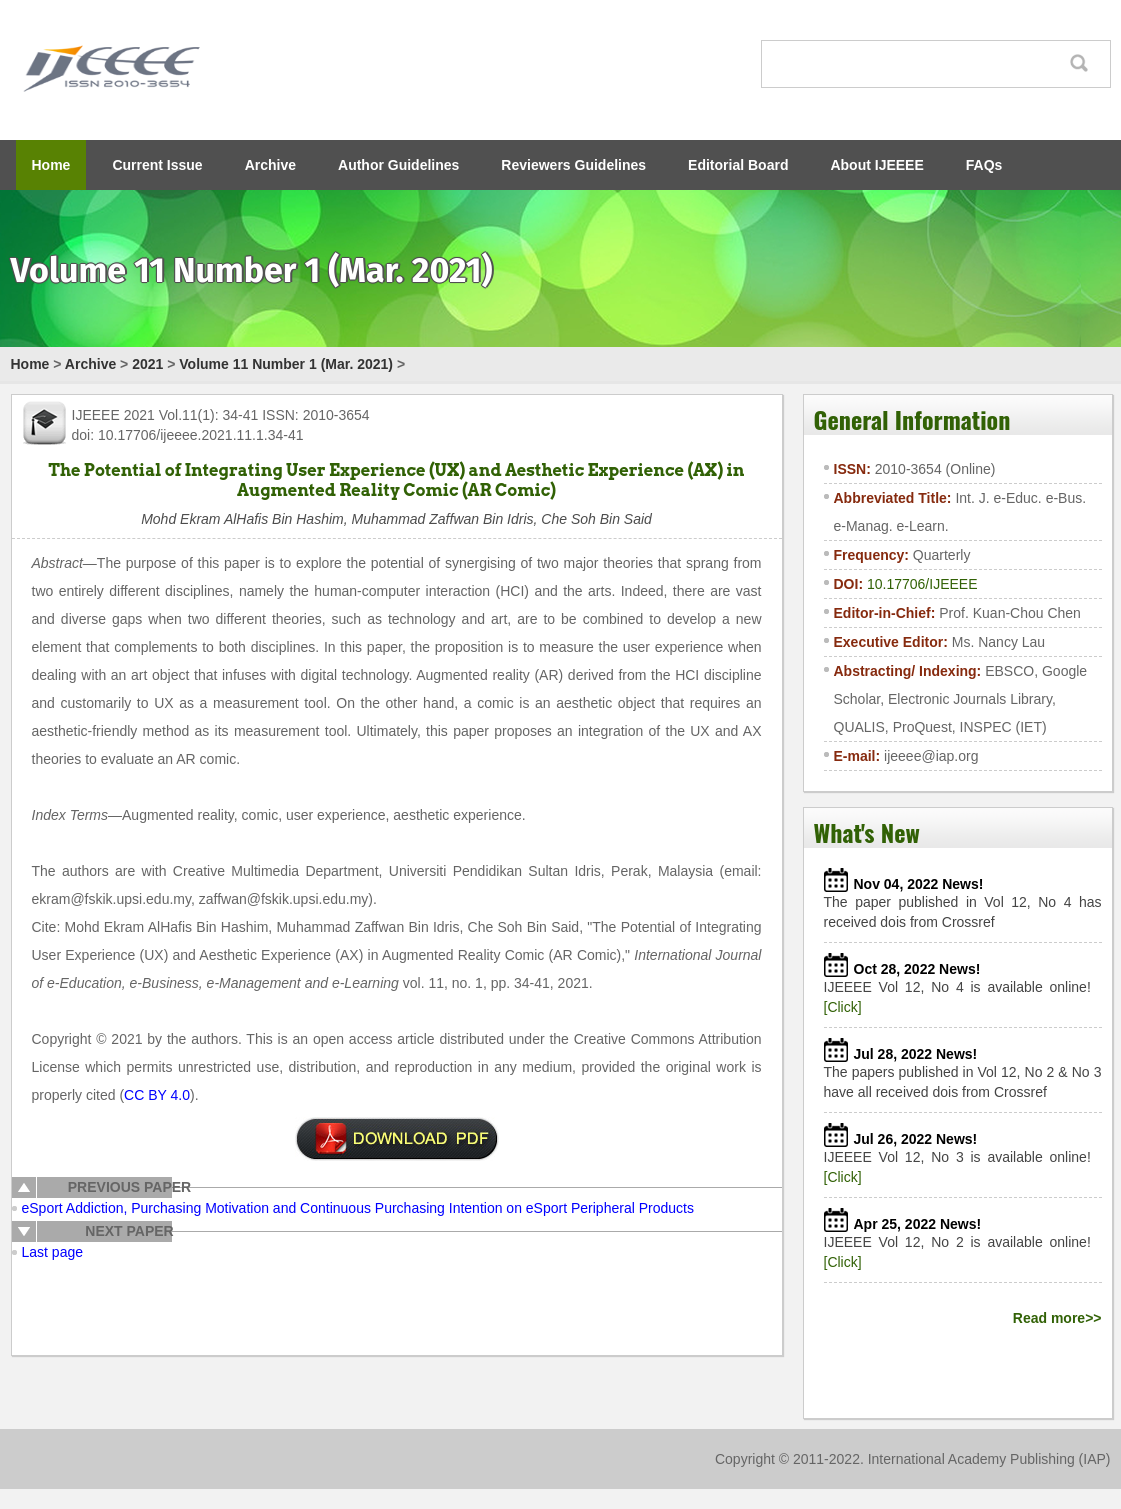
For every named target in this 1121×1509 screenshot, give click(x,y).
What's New (867, 832)
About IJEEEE (876, 165)
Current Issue (157, 165)
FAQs (984, 165)
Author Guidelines (398, 165)
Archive (270, 165)
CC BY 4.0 (157, 1095)
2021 (147, 364)
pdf (397, 1139)
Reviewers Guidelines (573, 165)
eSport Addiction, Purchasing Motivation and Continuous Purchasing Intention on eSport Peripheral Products (358, 1208)
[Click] (843, 1007)
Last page (53, 1252)
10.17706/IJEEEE (922, 584)
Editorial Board (738, 165)
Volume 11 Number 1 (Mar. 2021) (286, 364)
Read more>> (1057, 1318)
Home (51, 165)
